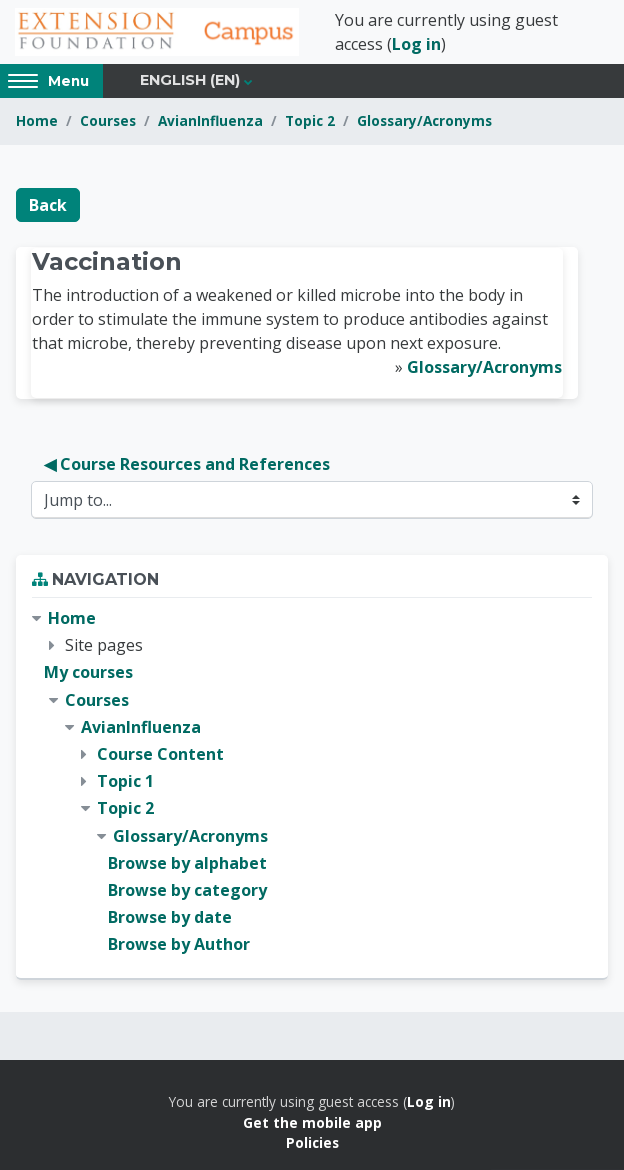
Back (48, 205)
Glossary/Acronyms (424, 120)
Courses (108, 120)
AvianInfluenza (210, 120)
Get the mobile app (312, 1122)
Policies (312, 1142)
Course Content (160, 754)
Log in (416, 44)
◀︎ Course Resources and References (187, 464)
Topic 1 (125, 781)
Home (37, 120)
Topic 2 (310, 120)
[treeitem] (312, 781)
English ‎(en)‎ (190, 80)
